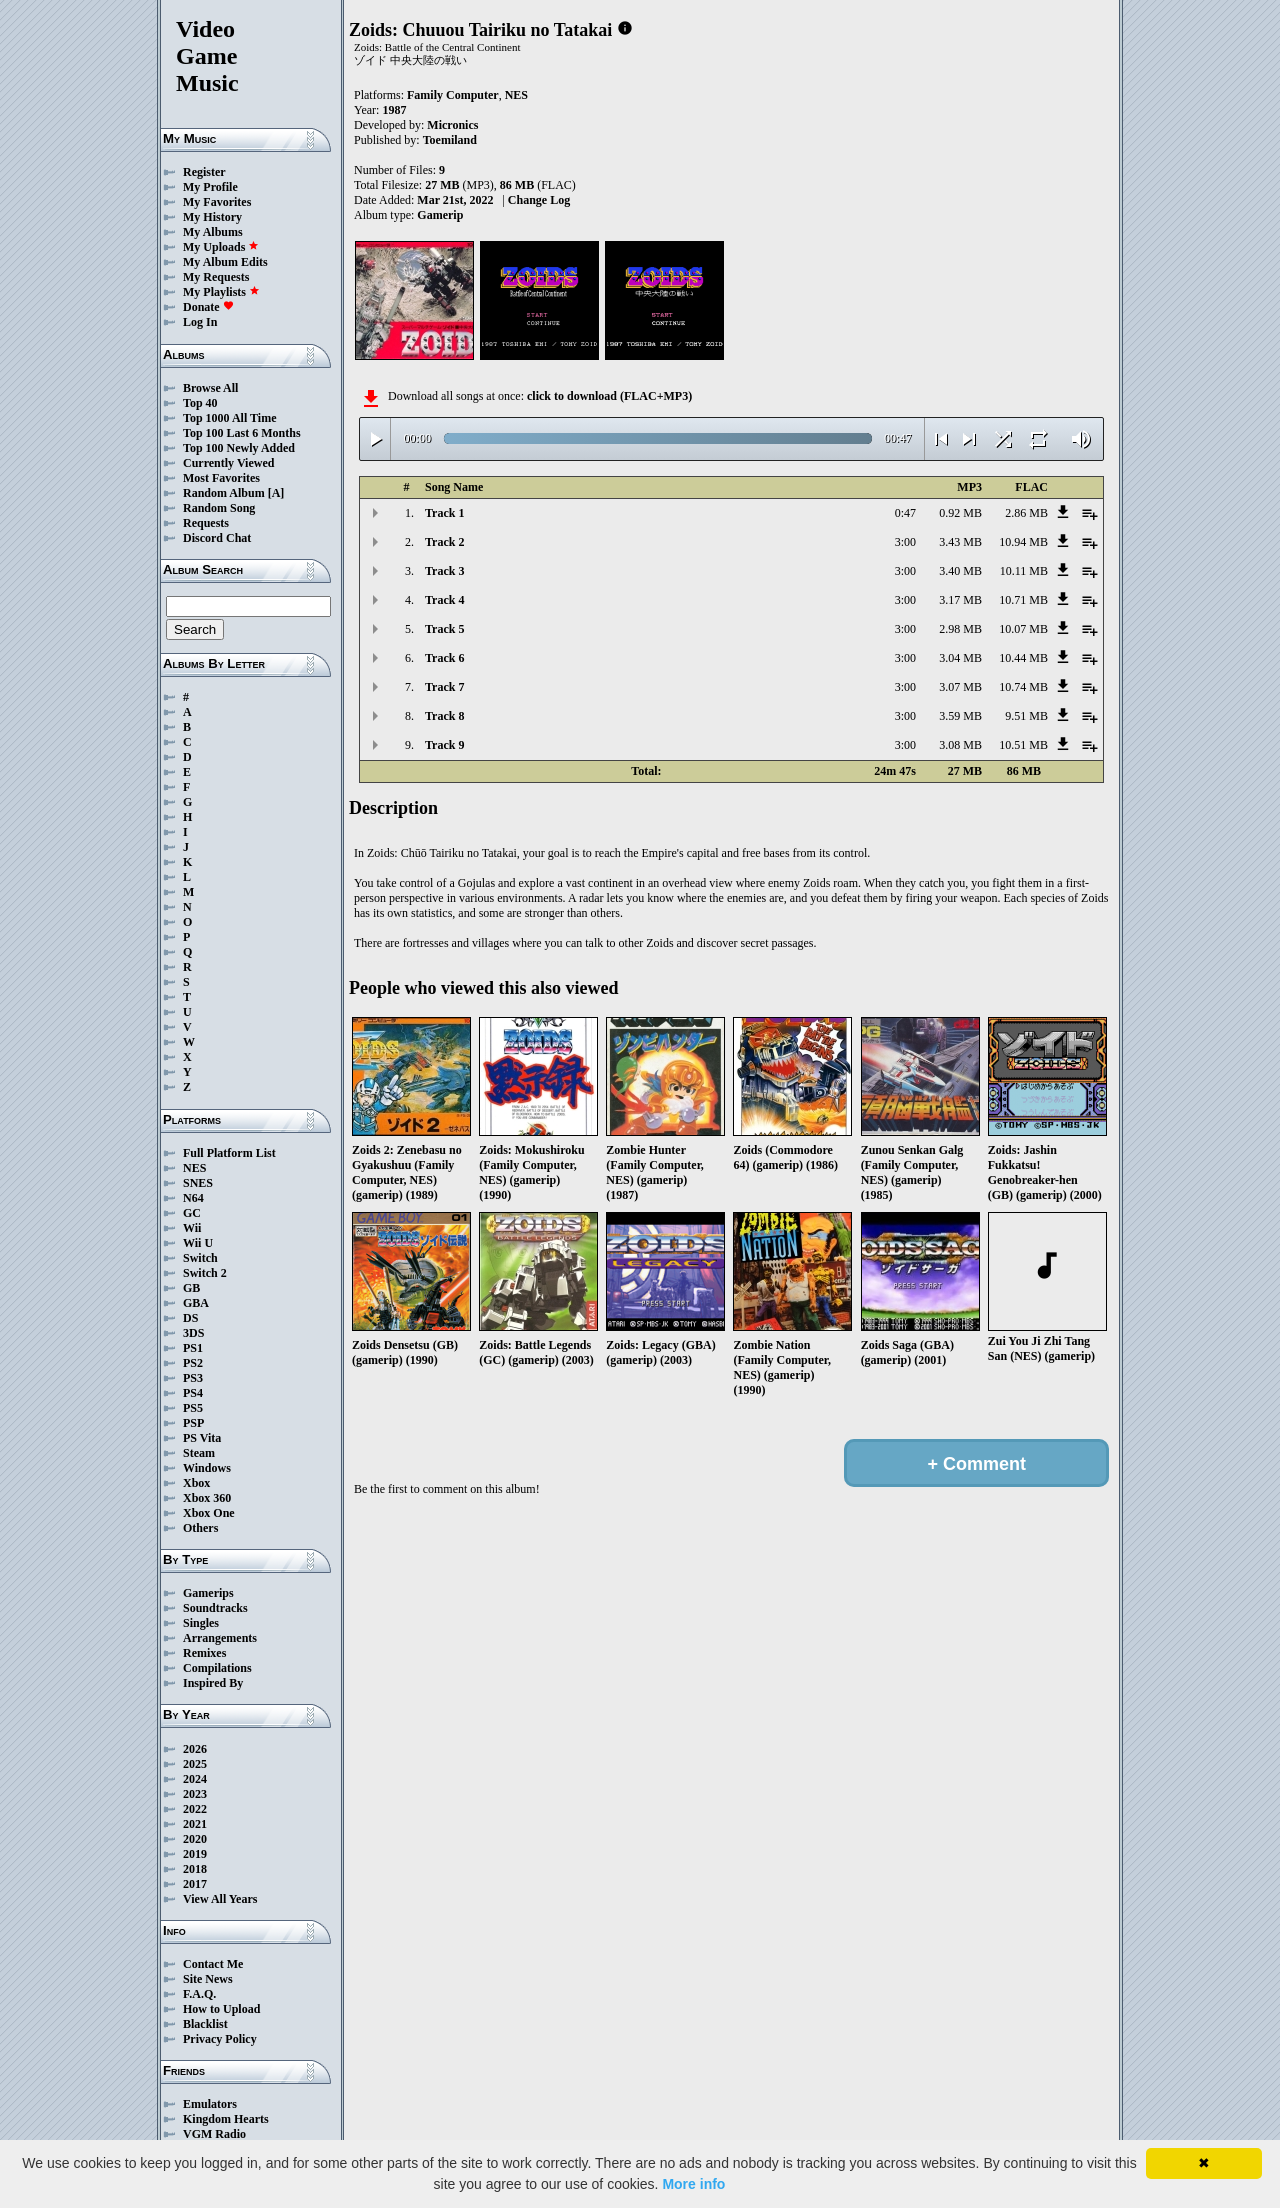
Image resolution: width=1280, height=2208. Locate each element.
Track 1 (444, 513)
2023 (195, 1794)
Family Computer (453, 95)
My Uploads (221, 247)
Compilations (217, 1668)
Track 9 (444, 745)
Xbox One (209, 1513)
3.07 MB (960, 687)
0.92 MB (960, 513)
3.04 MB (960, 658)
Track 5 (444, 629)
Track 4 (444, 600)
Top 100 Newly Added (239, 448)
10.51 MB (1023, 745)
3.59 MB (960, 716)
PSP (193, 1423)
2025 (195, 1764)
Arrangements (220, 1638)
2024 (195, 1779)
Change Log (539, 200)
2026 (195, 1749)
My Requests (216, 277)
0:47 (905, 513)
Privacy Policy (220, 2039)
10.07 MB (1023, 629)
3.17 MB (960, 600)
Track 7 (444, 687)
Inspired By (213, 1683)
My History (212, 217)
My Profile (210, 187)
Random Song (219, 508)
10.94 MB (1023, 542)
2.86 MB (1026, 513)
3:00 (905, 542)
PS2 (193, 1363)
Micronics (452, 125)
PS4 (193, 1393)
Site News (208, 1979)
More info (693, 2184)
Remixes (204, 1653)
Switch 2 (205, 1273)
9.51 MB (1026, 716)
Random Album (224, 493)
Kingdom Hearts (226, 2119)
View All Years (220, 1899)
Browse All (210, 388)
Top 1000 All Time (229, 418)
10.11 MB (1024, 571)
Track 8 (444, 716)
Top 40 (200, 403)
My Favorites (217, 202)
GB (191, 1288)
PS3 (193, 1378)
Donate (208, 307)
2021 (195, 1824)
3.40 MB (960, 571)
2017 (195, 1884)
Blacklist (205, 2024)
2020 (195, 1839)
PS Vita (202, 1438)
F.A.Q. (199, 1994)
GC (192, 1213)
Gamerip (440, 215)
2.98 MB (960, 629)
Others (200, 1528)
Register (204, 172)
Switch (200, 1258)
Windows (207, 1468)
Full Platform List (229, 1153)
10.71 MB (1023, 600)
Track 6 (444, 658)
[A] (276, 493)
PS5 (193, 1408)
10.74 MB (1023, 687)
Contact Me (213, 1964)
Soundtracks (215, 1608)
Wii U (198, 1243)
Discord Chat (217, 538)
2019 (195, 1854)
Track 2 (444, 542)
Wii (192, 1228)
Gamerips (208, 1593)
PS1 (193, 1348)
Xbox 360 (207, 1498)
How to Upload (221, 2009)
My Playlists (221, 292)
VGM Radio (214, 2134)
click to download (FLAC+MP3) (609, 396)
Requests (206, 523)
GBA (196, 1303)
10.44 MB (1023, 658)
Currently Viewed (228, 463)
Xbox (196, 1483)
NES (194, 1168)
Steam (199, 1453)
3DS (193, 1333)
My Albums (213, 232)
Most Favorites (221, 478)
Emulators (210, 2104)
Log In (200, 322)
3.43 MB (960, 542)
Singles (201, 1623)
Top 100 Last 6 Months (242, 433)
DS (190, 1318)
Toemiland (450, 140)
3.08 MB (960, 745)
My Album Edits (225, 262)
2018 (195, 1869)
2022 (195, 1809)
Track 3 (444, 571)
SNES (198, 1183)
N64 (193, 1198)
